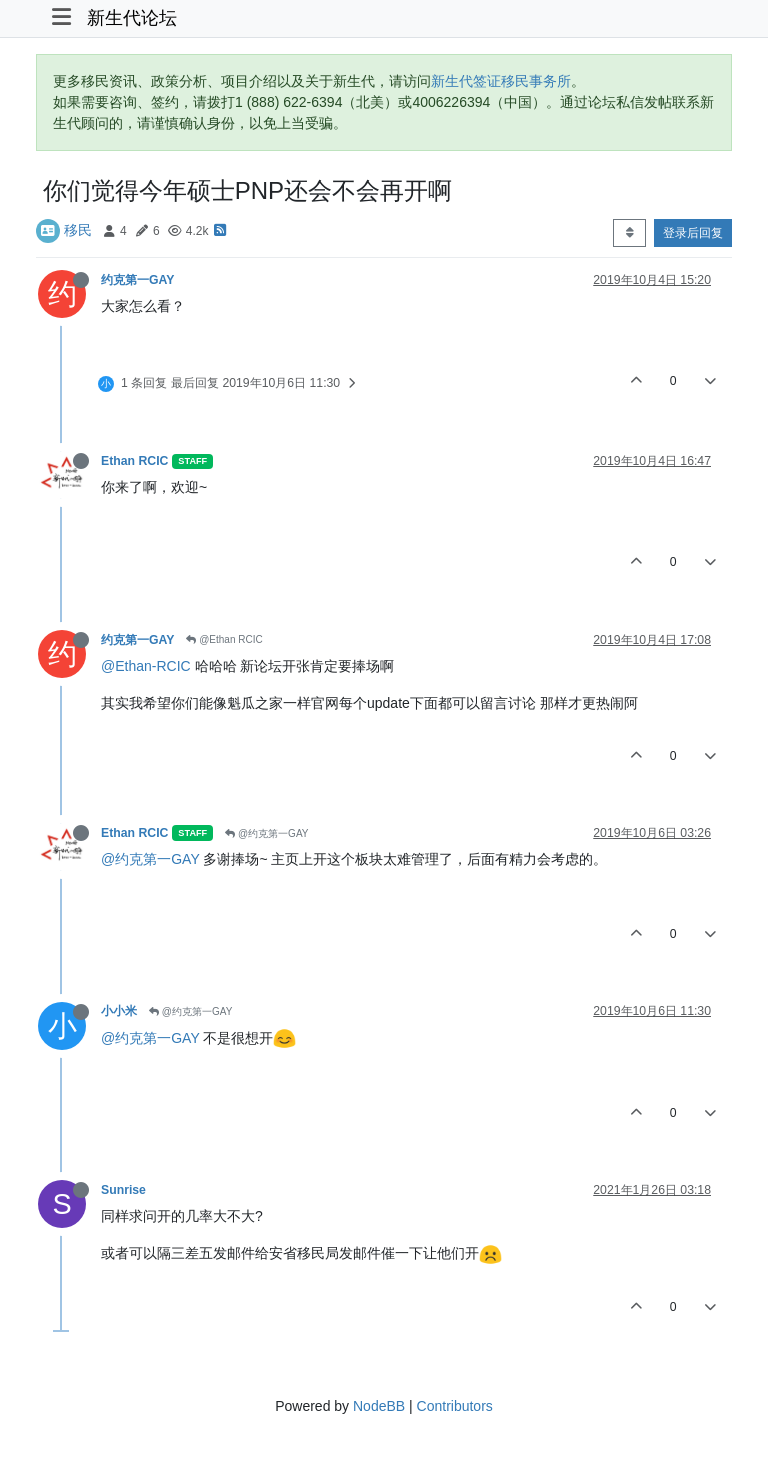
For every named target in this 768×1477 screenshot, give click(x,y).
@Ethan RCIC (224, 639)
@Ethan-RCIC (146, 666)
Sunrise (123, 1190)
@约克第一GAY (266, 833)
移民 (78, 230)
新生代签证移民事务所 (501, 81)
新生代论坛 (132, 18)
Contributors (455, 1406)
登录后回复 (693, 233)
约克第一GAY (137, 280)
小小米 (119, 1011)
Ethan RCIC (134, 461)
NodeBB (379, 1406)
